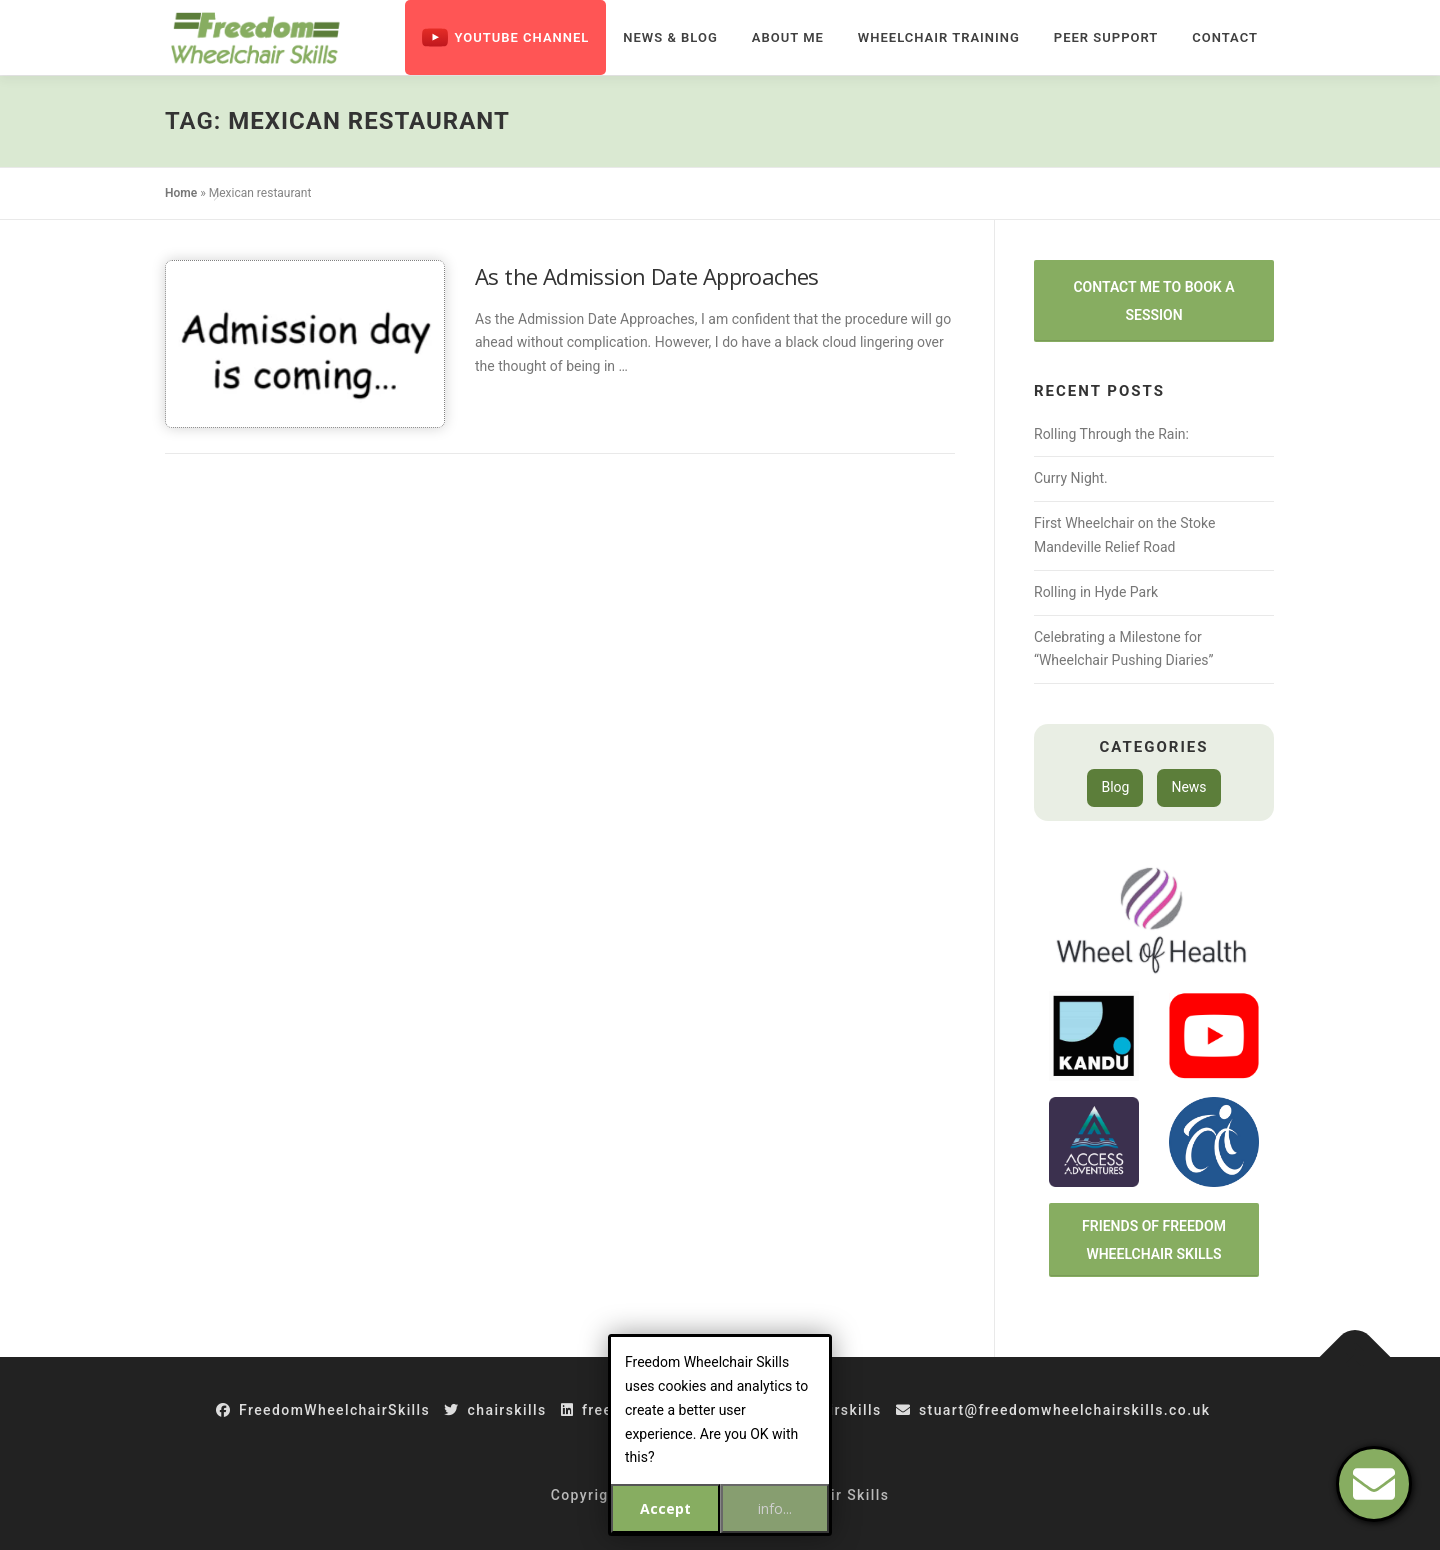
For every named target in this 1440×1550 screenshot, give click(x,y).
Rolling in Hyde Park (1096, 592)
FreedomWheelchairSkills (323, 1410)
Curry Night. (1071, 478)
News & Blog (670, 37)
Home (181, 193)
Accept (665, 1508)
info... (775, 1508)
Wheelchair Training (939, 37)
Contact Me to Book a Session (1153, 301)
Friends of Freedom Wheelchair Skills (1154, 1240)
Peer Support (1106, 37)
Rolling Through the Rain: (1111, 434)
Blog (1115, 787)
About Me (788, 37)
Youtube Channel (505, 37)
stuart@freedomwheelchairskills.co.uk (1053, 1410)
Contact (1225, 37)
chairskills (495, 1410)
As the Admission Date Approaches (647, 276)
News (1188, 787)
